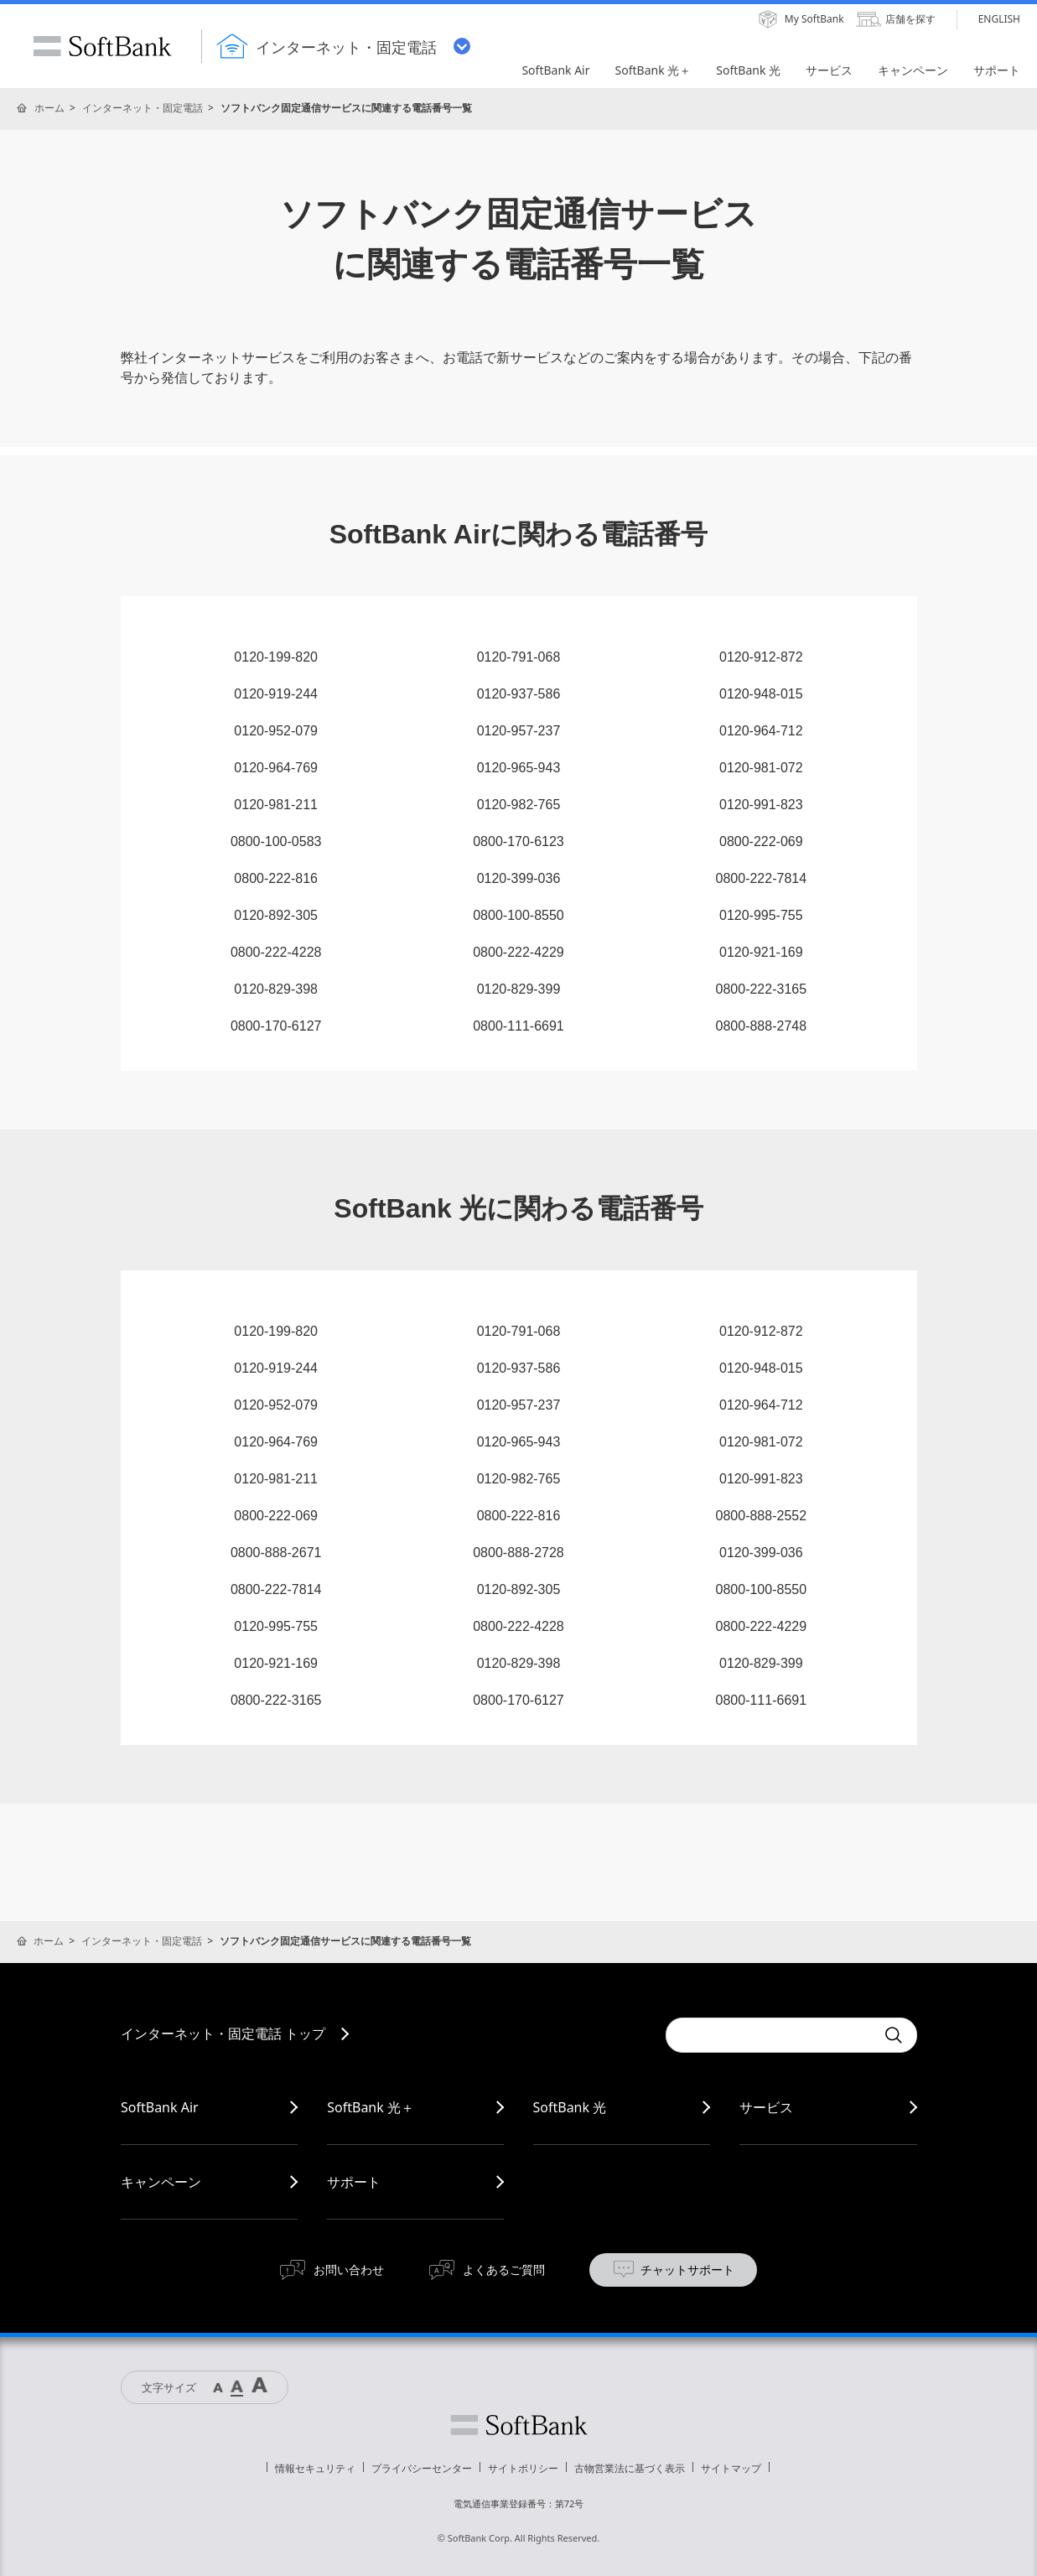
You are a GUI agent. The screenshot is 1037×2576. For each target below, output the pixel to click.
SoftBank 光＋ (370, 2107)
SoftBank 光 (570, 2107)
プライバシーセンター (421, 2468)
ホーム (49, 108)
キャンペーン (161, 2182)
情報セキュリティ (315, 2468)
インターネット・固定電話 (142, 108)
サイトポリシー (523, 2468)
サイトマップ (731, 2468)
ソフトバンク (518, 2425)
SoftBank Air (160, 2107)
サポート (354, 2182)
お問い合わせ (349, 2269)
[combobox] (770, 2035)
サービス (766, 2107)
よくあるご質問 (504, 2269)
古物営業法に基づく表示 (629, 2468)
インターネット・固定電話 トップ (223, 2033)
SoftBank (102, 46)
